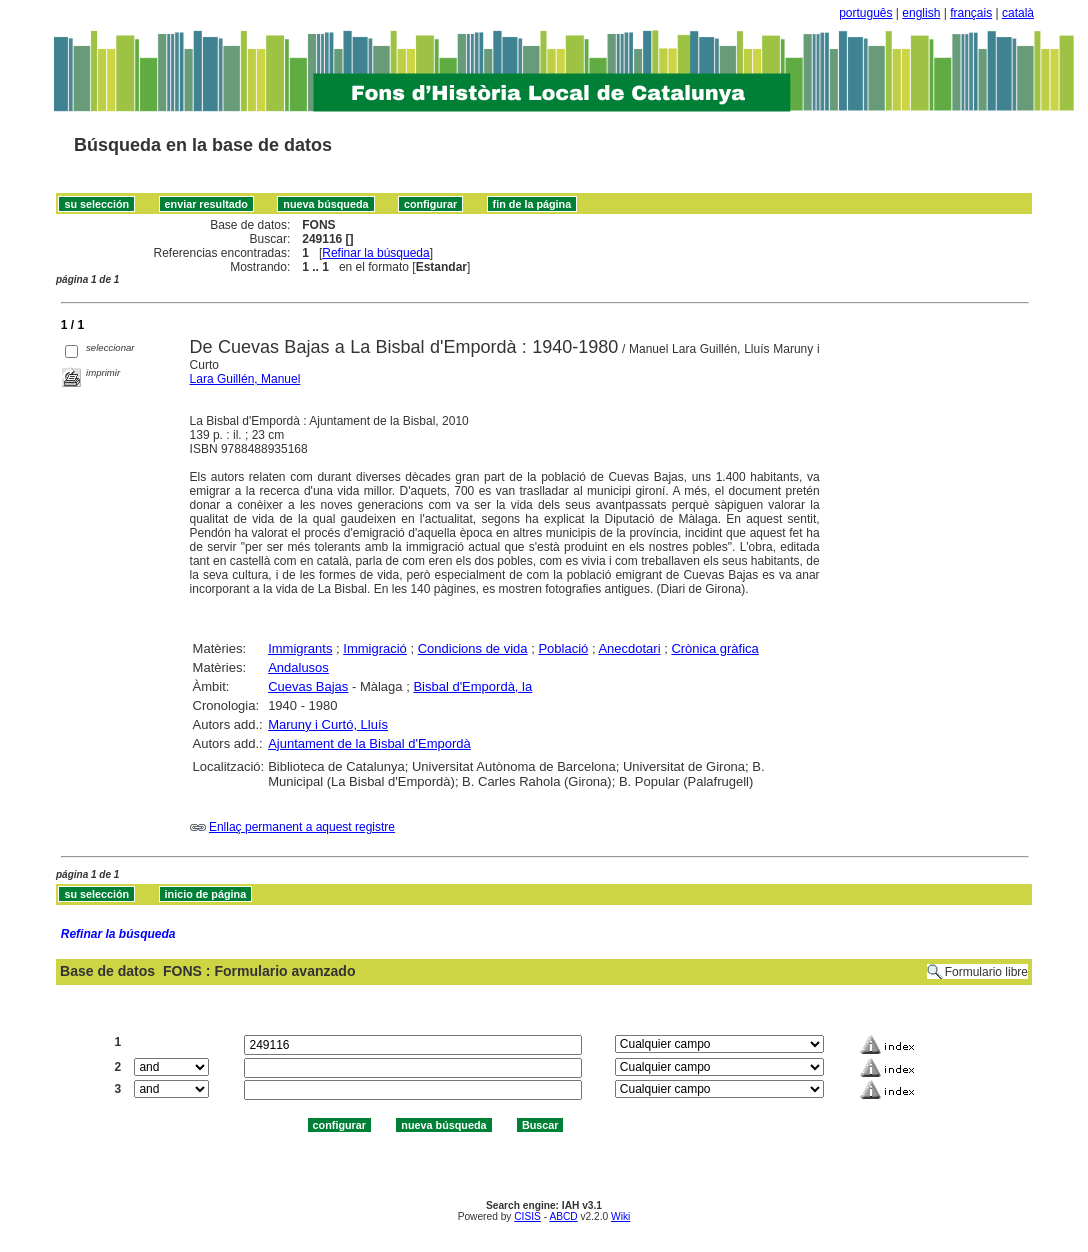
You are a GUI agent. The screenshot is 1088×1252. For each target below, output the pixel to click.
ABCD (563, 1216)
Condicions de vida (473, 648)
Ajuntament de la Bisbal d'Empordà (369, 743)
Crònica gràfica (714, 648)
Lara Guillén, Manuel (245, 379)
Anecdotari (629, 648)
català (1018, 13)
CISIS (527, 1216)
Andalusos (298, 667)
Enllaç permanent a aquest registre (302, 827)
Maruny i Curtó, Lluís (328, 724)
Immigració (375, 648)
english (921, 13)
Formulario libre (986, 972)
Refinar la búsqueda (375, 253)
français (971, 13)
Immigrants (300, 648)
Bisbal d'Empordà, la (472, 686)
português (865, 13)
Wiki (620, 1216)
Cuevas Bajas (308, 686)
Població (563, 648)
